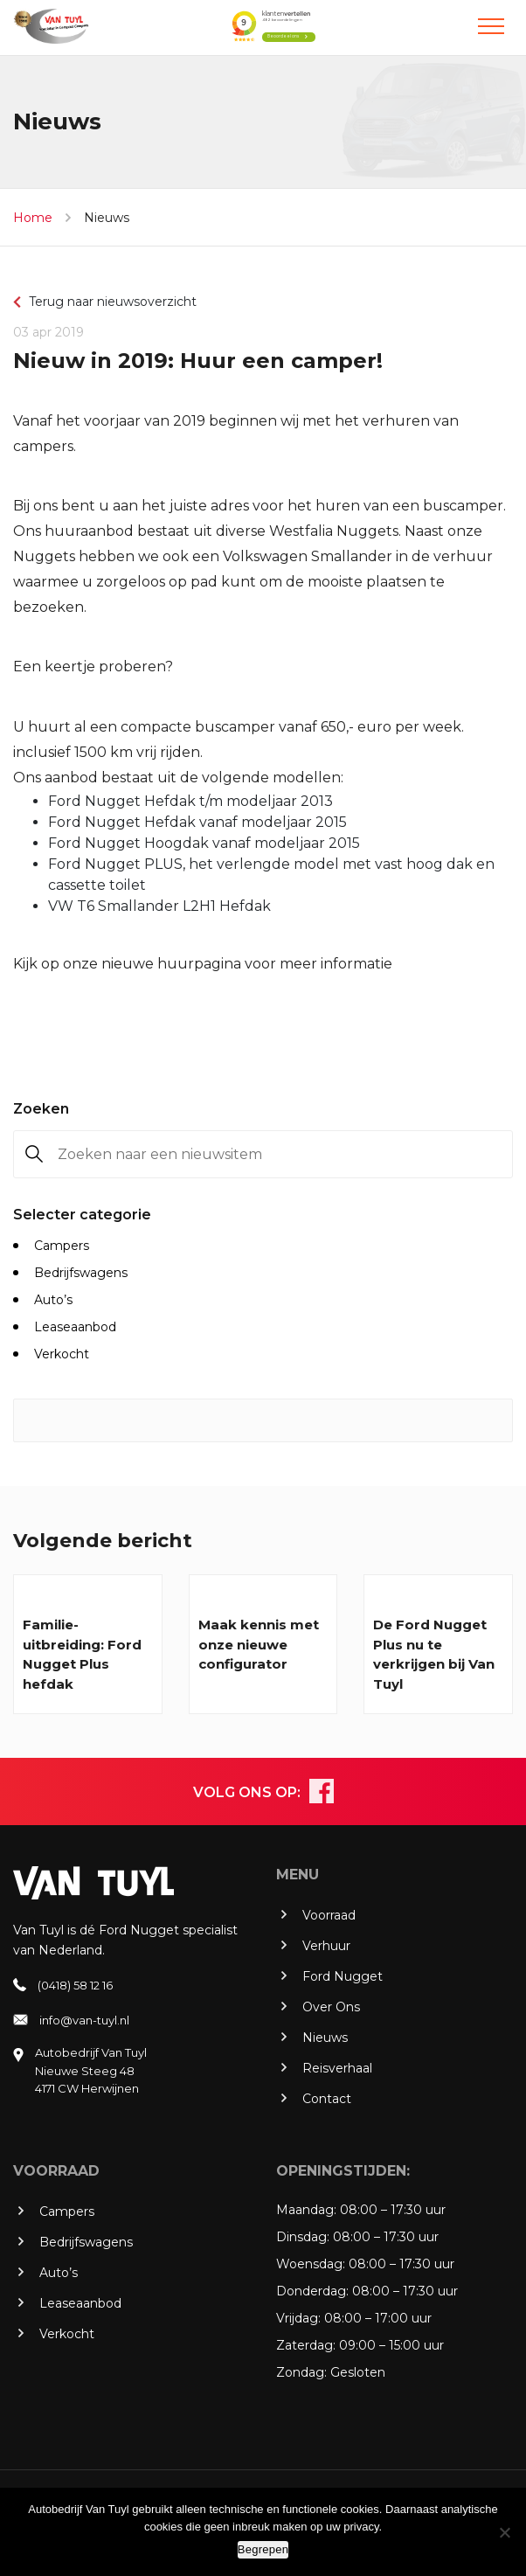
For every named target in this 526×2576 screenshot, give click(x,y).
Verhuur (326, 1946)
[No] (504, 2532)
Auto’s (53, 1300)
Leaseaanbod (75, 1327)
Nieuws (106, 218)
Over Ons (331, 2007)
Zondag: (301, 2372)
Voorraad (329, 1915)
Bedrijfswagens (81, 1273)
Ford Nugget (342, 1976)
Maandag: (306, 2210)
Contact (326, 2099)
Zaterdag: (306, 2345)
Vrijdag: (298, 2318)
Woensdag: (310, 2264)
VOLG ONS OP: (247, 1792)
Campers (61, 1245)
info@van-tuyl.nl (84, 2020)
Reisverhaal (337, 2068)
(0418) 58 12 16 (75, 1985)
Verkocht (61, 1354)
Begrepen (263, 2549)
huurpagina (199, 963)
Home (32, 218)
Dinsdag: (302, 2237)
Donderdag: (312, 2291)
